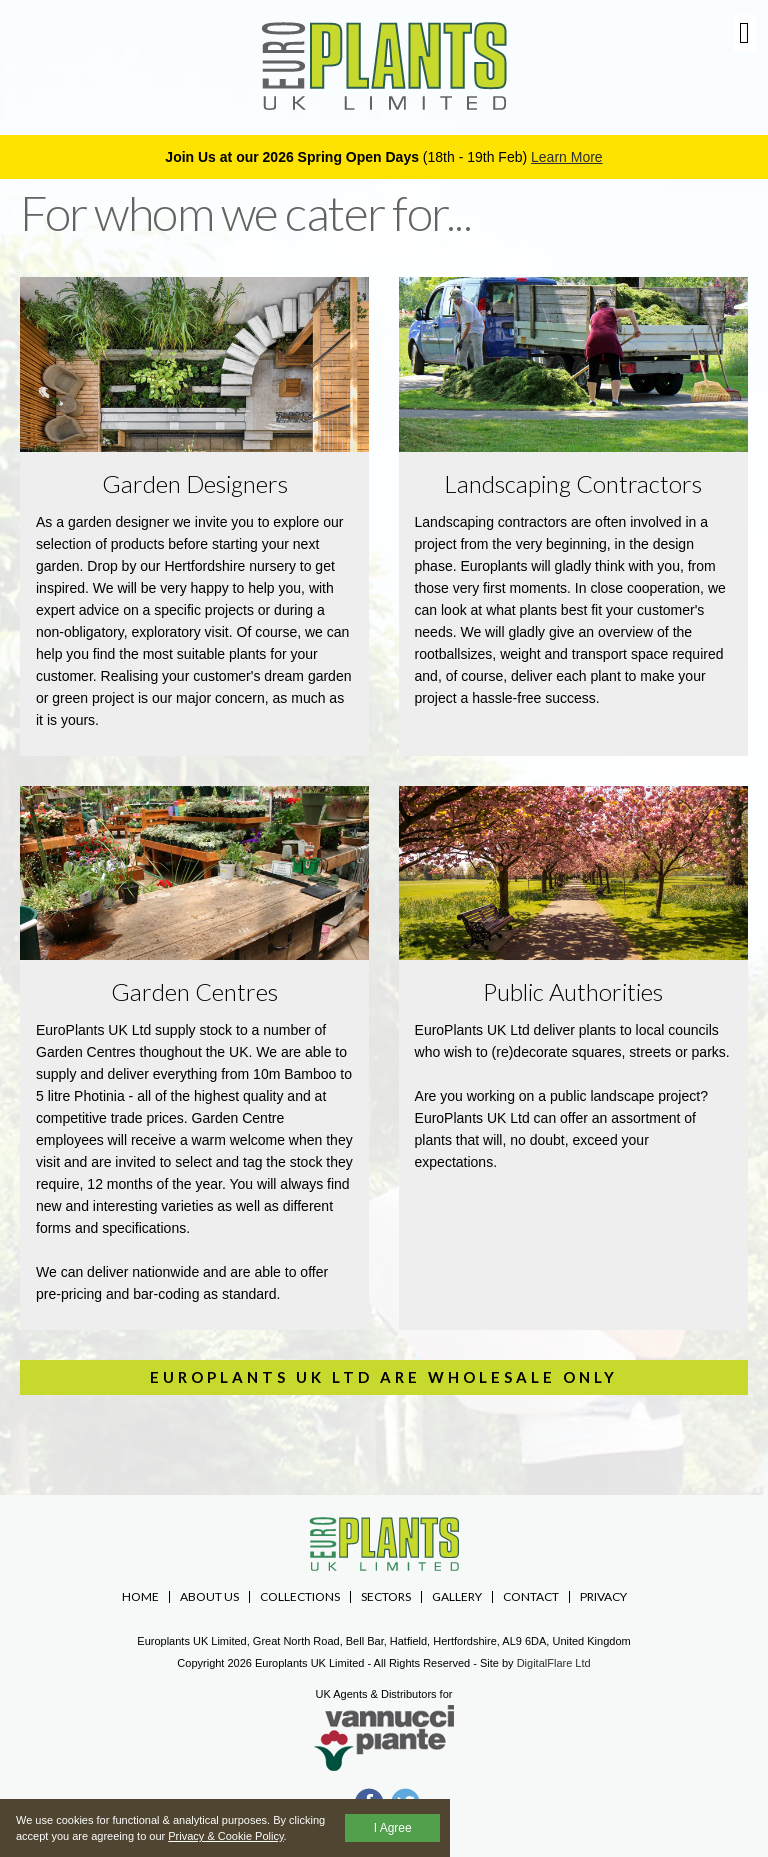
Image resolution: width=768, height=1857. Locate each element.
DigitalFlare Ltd (554, 1663)
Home (140, 1596)
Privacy (603, 1596)
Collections (300, 1596)
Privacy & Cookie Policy (225, 1836)
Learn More (567, 157)
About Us (209, 1596)
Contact (531, 1596)
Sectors (386, 1596)
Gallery (457, 1596)
